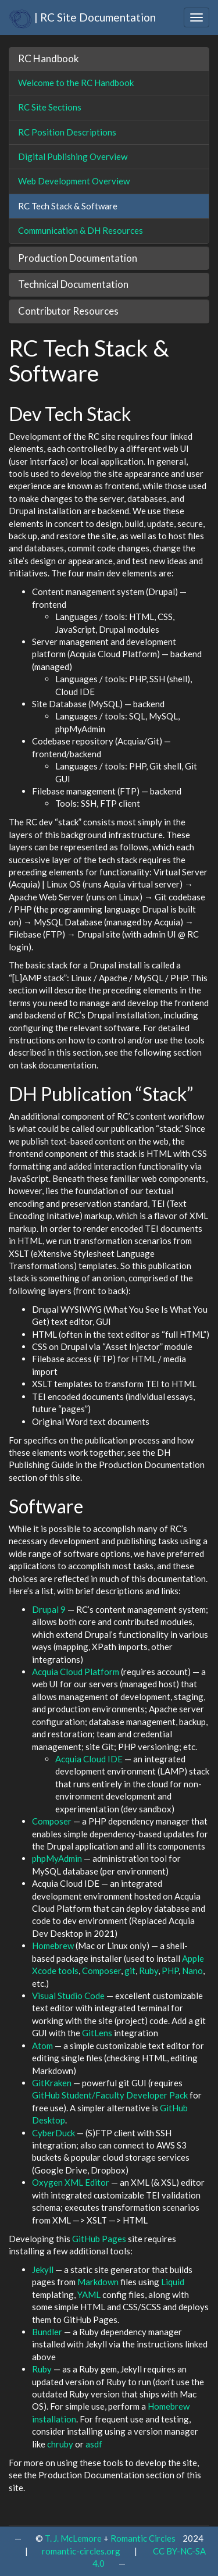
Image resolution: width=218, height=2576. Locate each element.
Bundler (47, 2331)
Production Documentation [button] (77, 258)
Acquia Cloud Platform (75, 1671)
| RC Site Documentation (82, 17)
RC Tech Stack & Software (67, 206)
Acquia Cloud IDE (89, 1759)
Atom (42, 2045)
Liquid (172, 2281)
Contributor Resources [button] (68, 311)
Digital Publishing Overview (72, 156)
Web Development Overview (74, 181)
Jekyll (42, 2269)
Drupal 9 (49, 1609)
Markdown (98, 2281)
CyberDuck (53, 2133)
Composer (52, 1821)
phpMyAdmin (57, 1858)
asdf (93, 2444)
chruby (60, 2444)
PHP (170, 1970)
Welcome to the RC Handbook (76, 82)
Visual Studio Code (68, 1995)
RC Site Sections (49, 107)
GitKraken (52, 2083)
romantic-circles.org (81, 2551)
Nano (192, 1970)
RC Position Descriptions (67, 132)
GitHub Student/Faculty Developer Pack (110, 2095)
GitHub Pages (99, 2238)
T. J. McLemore (73, 2538)
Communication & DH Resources (80, 230)
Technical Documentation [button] (73, 284)
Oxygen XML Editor (70, 2182)
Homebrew (53, 1945)
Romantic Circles (143, 2538)
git (129, 1970)
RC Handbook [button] (48, 58)
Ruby (148, 1970)
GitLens (97, 2033)
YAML (89, 2294)
